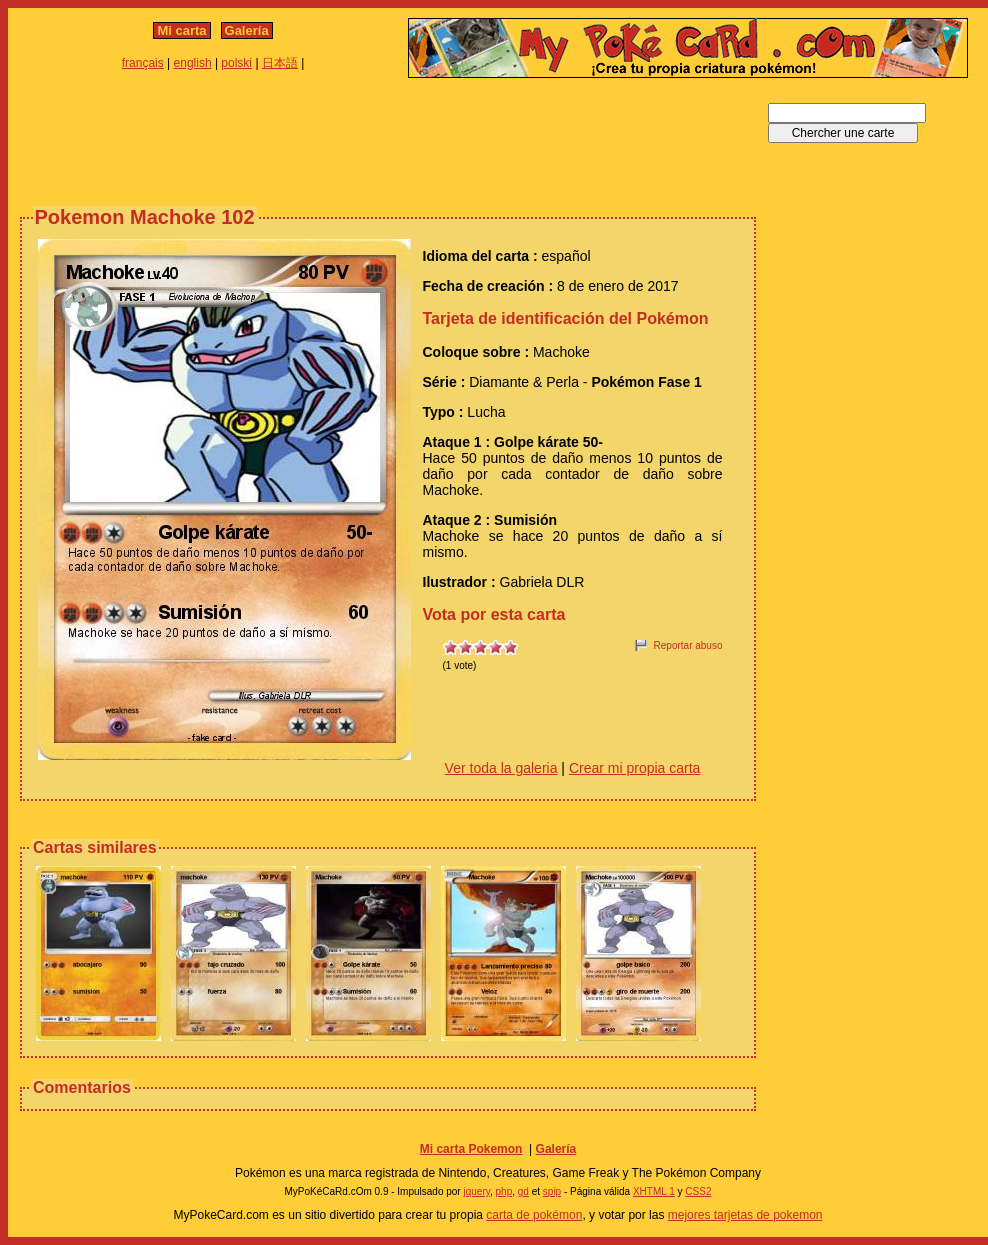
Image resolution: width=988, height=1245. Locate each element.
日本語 (280, 63)
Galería (247, 30)
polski (236, 63)
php (504, 1191)
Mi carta (181, 30)
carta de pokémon (534, 1215)
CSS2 (698, 1191)
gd (523, 1191)
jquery (476, 1191)
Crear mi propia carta (635, 768)
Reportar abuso (688, 645)
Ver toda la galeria (501, 768)
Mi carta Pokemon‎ (471, 1149)
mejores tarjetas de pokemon (745, 1215)
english (193, 63)
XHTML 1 (654, 1191)
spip (552, 1191)
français (143, 63)
